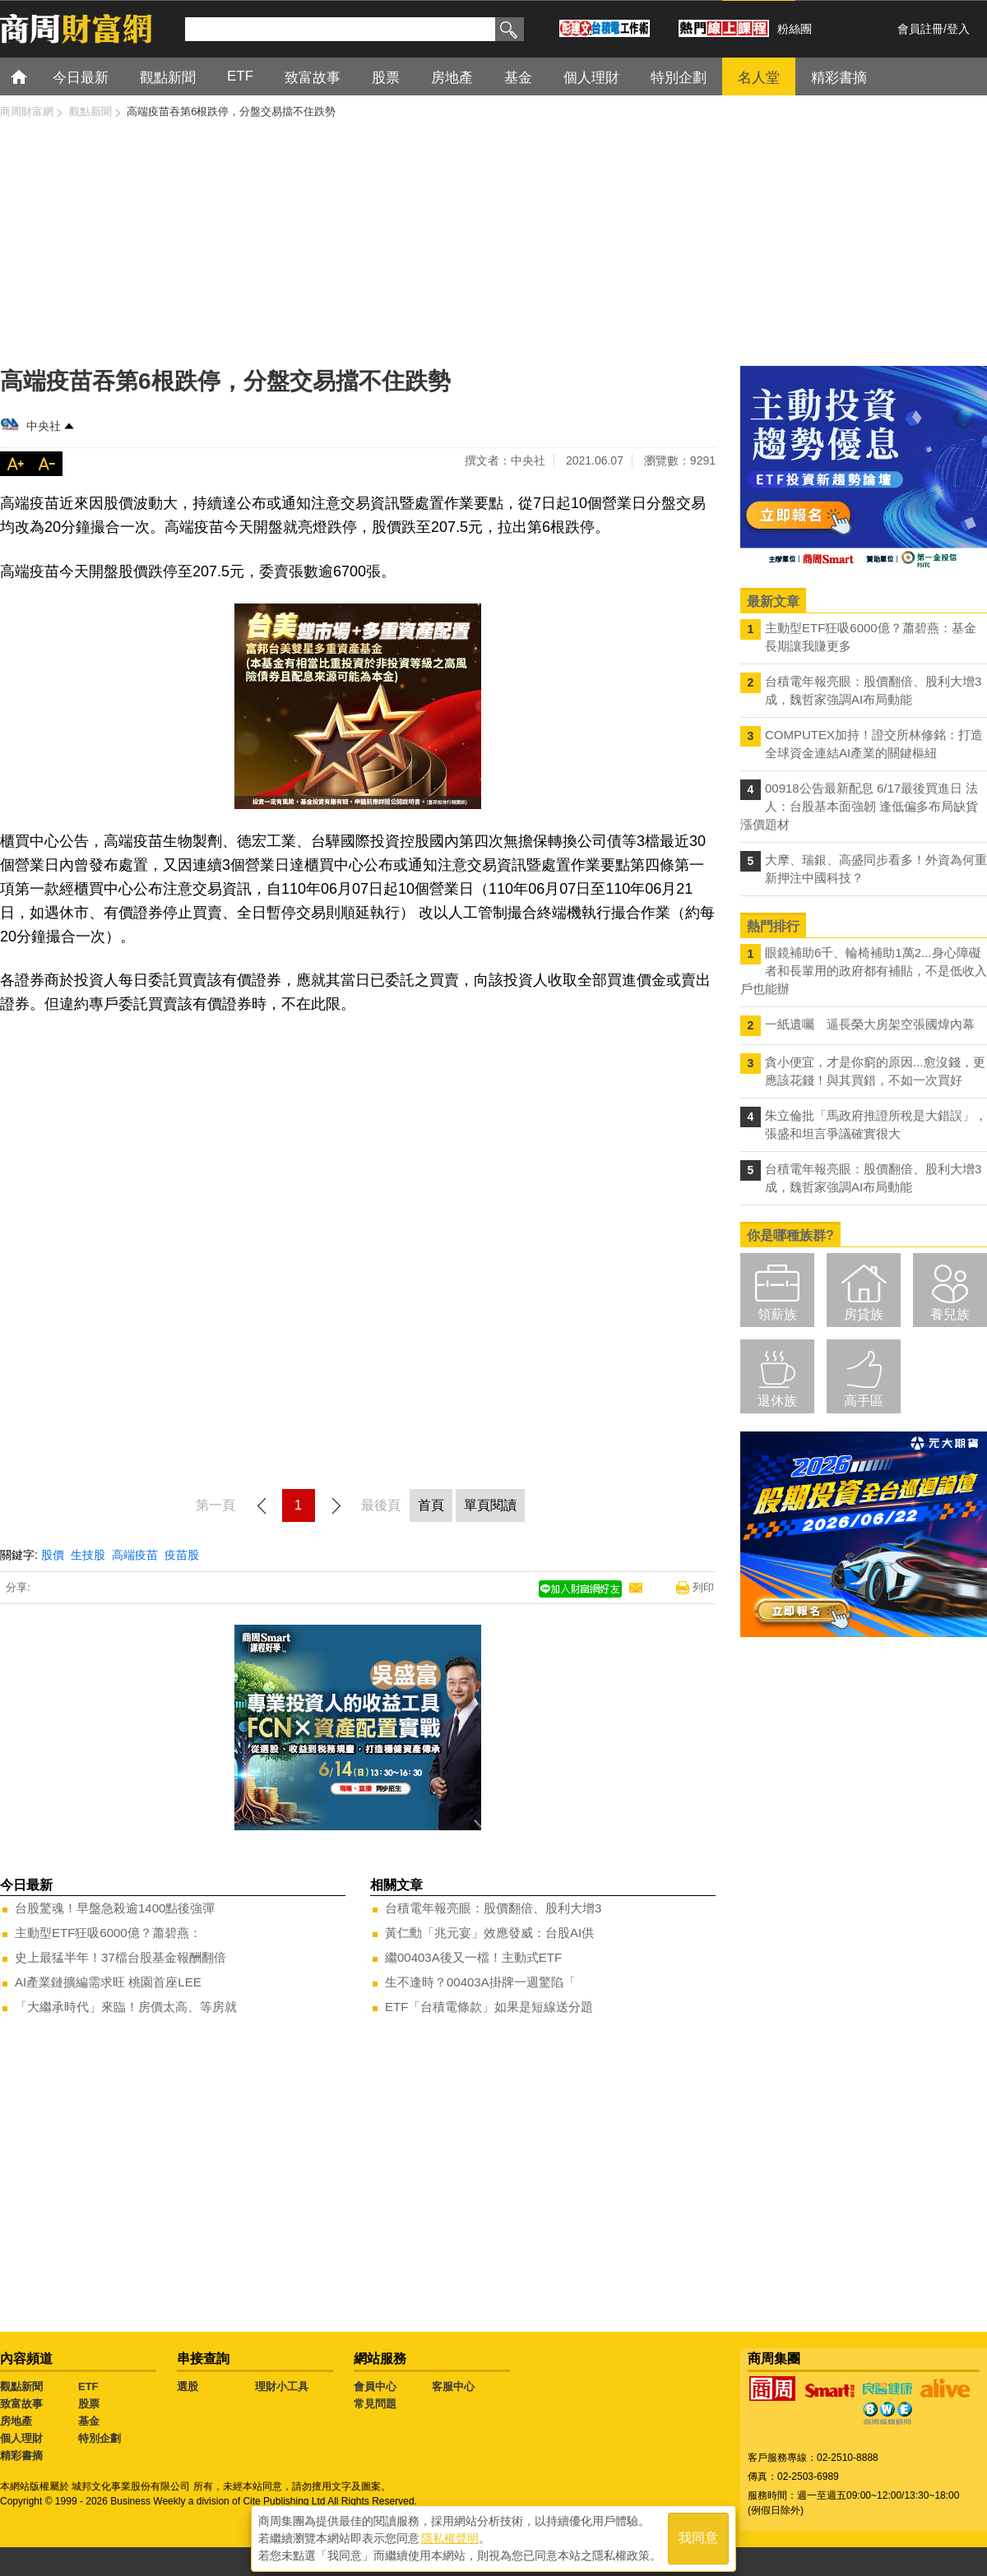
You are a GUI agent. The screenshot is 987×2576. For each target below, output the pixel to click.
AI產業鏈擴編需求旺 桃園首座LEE (108, 1982)
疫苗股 (181, 1554)
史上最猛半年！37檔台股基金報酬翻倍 (120, 1957)
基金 (89, 2421)
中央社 (43, 425)
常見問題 (375, 2404)
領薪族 (777, 1314)
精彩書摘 (21, 2455)
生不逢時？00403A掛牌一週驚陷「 (480, 1982)
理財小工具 (281, 2386)
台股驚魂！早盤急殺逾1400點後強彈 (115, 1908)
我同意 (698, 2536)
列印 (703, 1587)
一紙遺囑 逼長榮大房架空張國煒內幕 (870, 1024)
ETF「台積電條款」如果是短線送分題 (489, 2007)
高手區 (863, 1401)
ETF (88, 2386)
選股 (187, 2386)
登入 (958, 28)
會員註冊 (920, 28)
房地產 (16, 2421)
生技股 (88, 1554)
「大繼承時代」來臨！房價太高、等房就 (126, 2007)
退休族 (777, 1401)
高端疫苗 (135, 1554)
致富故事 (21, 2404)
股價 (52, 1554)
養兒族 (950, 1314)
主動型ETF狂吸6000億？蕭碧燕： (108, 1933)
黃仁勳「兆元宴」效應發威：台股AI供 (489, 1933)
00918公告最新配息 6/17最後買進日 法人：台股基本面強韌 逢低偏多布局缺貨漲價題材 (859, 806)
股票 (89, 2404)
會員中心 (375, 2386)
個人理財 (21, 2438)
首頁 (34, 76)
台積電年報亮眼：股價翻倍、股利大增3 (493, 1908)
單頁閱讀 (490, 1505)
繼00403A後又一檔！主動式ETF (473, 1957)
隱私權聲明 (450, 2535)
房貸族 (863, 1314)
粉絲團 (794, 28)
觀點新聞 (21, 2386)
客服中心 (453, 2386)
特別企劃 (99, 2438)
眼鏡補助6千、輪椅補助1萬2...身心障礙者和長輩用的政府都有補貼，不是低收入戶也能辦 (863, 971)
